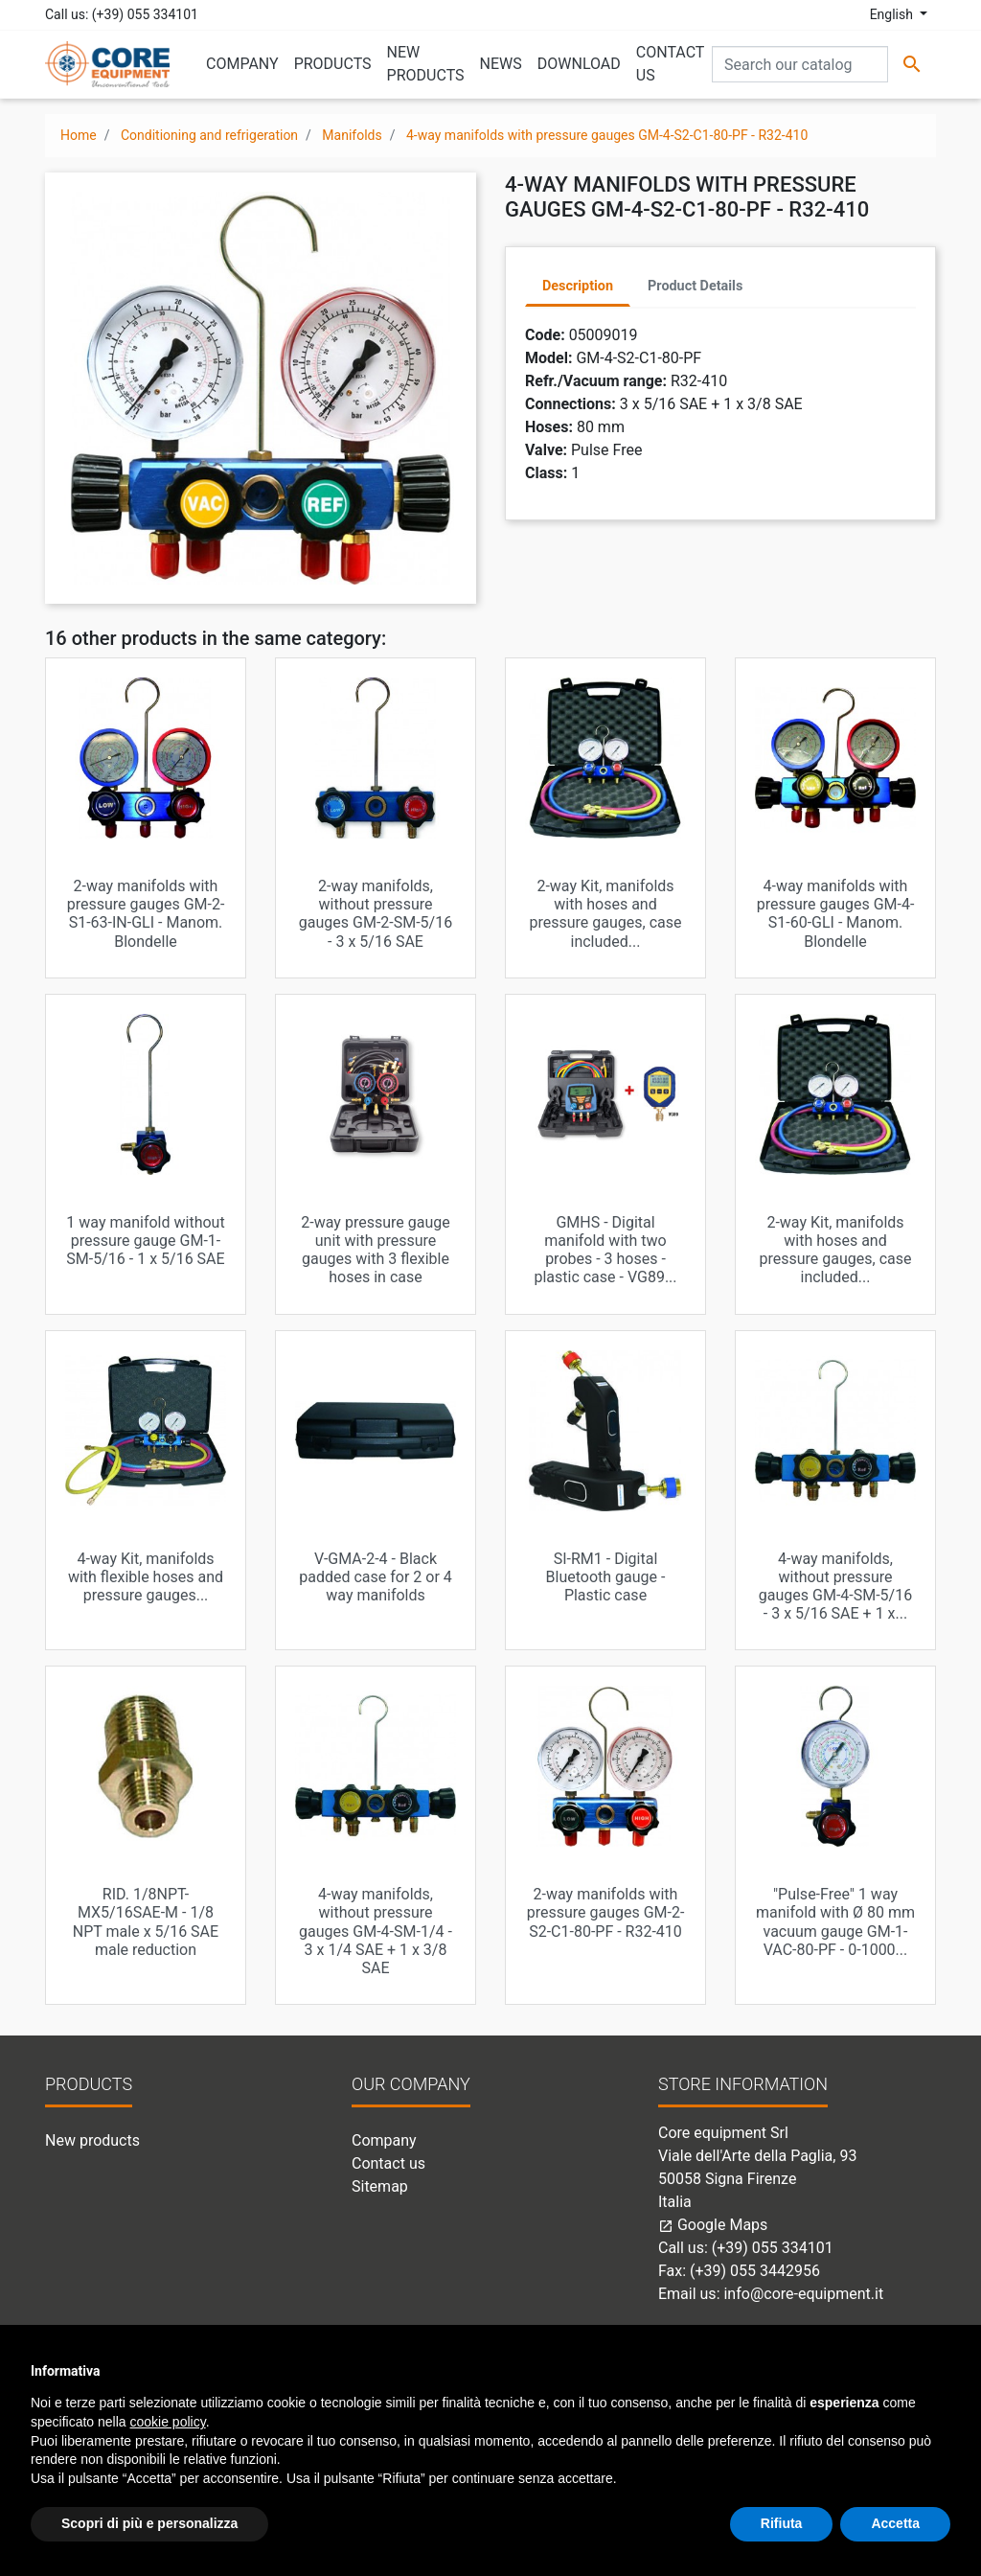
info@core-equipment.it (803, 2294)
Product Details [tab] (695, 286)
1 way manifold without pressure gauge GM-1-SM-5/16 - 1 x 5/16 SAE (145, 1240)
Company (384, 2140)
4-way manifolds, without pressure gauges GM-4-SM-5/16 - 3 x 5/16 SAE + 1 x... (835, 1586)
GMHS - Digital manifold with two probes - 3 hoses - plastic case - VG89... (605, 1250)
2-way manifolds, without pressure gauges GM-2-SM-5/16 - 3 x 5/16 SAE (375, 914)
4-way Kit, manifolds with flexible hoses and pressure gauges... (145, 1577)
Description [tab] (577, 286)
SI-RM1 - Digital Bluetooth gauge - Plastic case (606, 1577)
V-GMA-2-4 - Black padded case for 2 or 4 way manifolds (375, 1577)
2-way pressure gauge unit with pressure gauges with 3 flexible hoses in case (375, 1250)
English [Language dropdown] (893, 14)
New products (92, 2140)
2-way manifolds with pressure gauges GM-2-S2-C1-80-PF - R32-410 (606, 1912)
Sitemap (380, 2186)
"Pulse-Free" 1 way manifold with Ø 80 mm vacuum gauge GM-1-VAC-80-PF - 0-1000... (835, 1922)
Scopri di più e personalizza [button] (149, 2523)
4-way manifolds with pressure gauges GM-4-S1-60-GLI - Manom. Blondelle (836, 914)
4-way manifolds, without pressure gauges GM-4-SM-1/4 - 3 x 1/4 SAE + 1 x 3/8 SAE (375, 1931)
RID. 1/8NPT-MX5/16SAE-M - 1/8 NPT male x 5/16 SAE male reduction (145, 1922)
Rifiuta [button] (782, 2523)
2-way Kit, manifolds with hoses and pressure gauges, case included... (606, 914)
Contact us (388, 2163)
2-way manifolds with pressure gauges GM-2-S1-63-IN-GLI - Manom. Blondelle (146, 914)
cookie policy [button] (168, 2421)
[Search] (800, 64)
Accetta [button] (895, 2523)
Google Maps (712, 2225)
